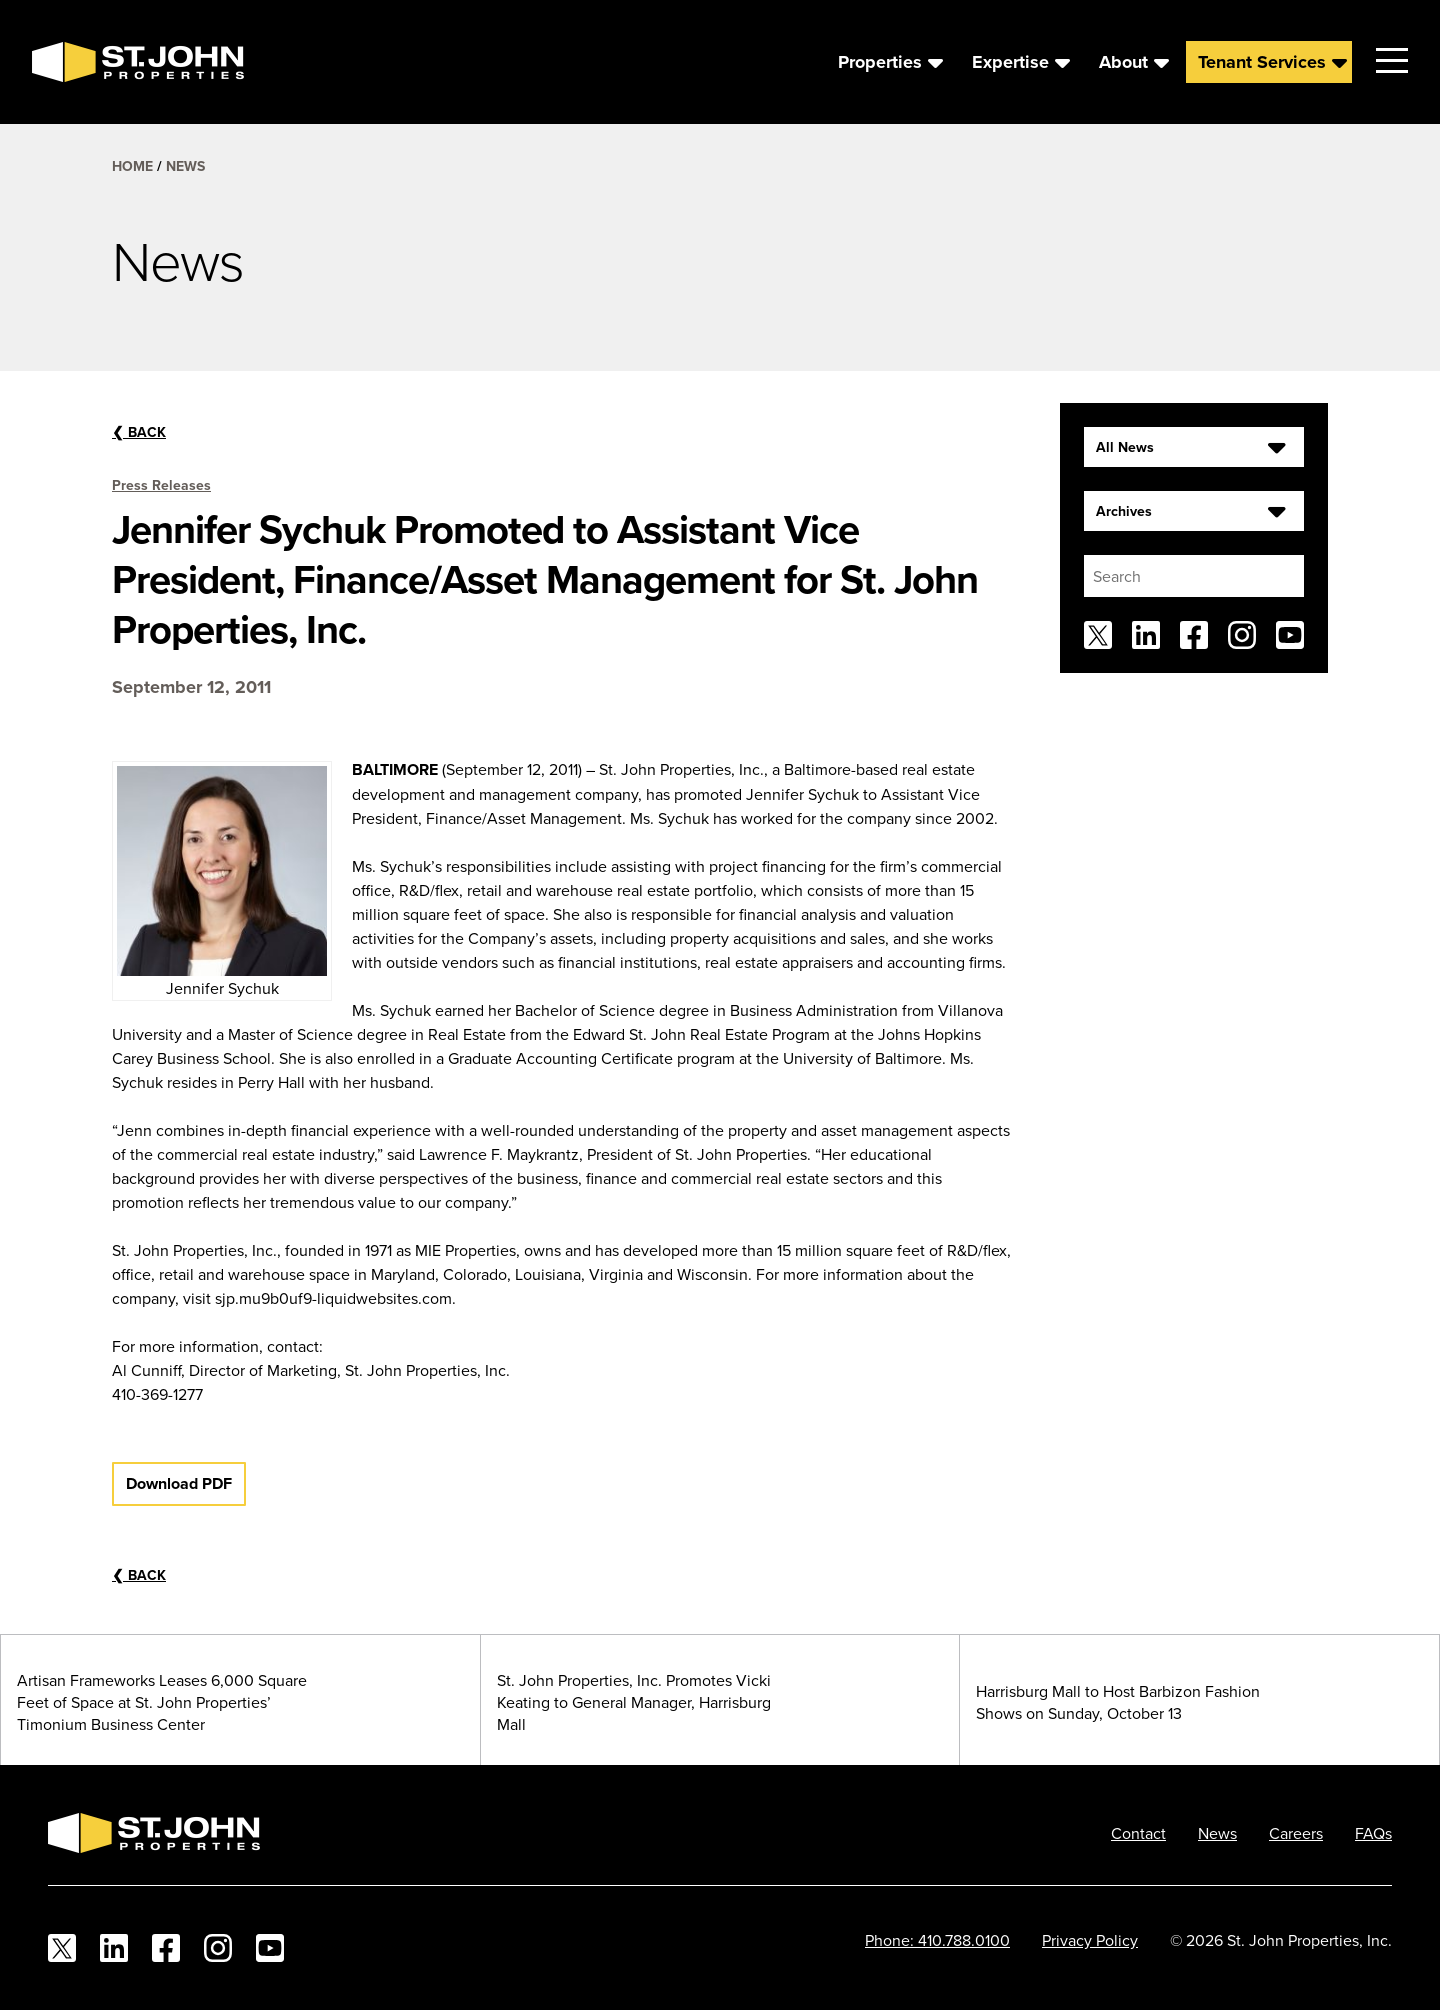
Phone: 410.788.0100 (937, 1940)
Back (139, 432)
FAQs (1373, 1833)
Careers (1296, 1833)
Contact (1138, 1833)
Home (132, 166)
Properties (880, 62)
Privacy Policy (1090, 1940)
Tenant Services (1262, 62)
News (185, 166)
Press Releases (161, 485)
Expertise (1010, 62)
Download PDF (179, 1483)
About (1123, 62)
